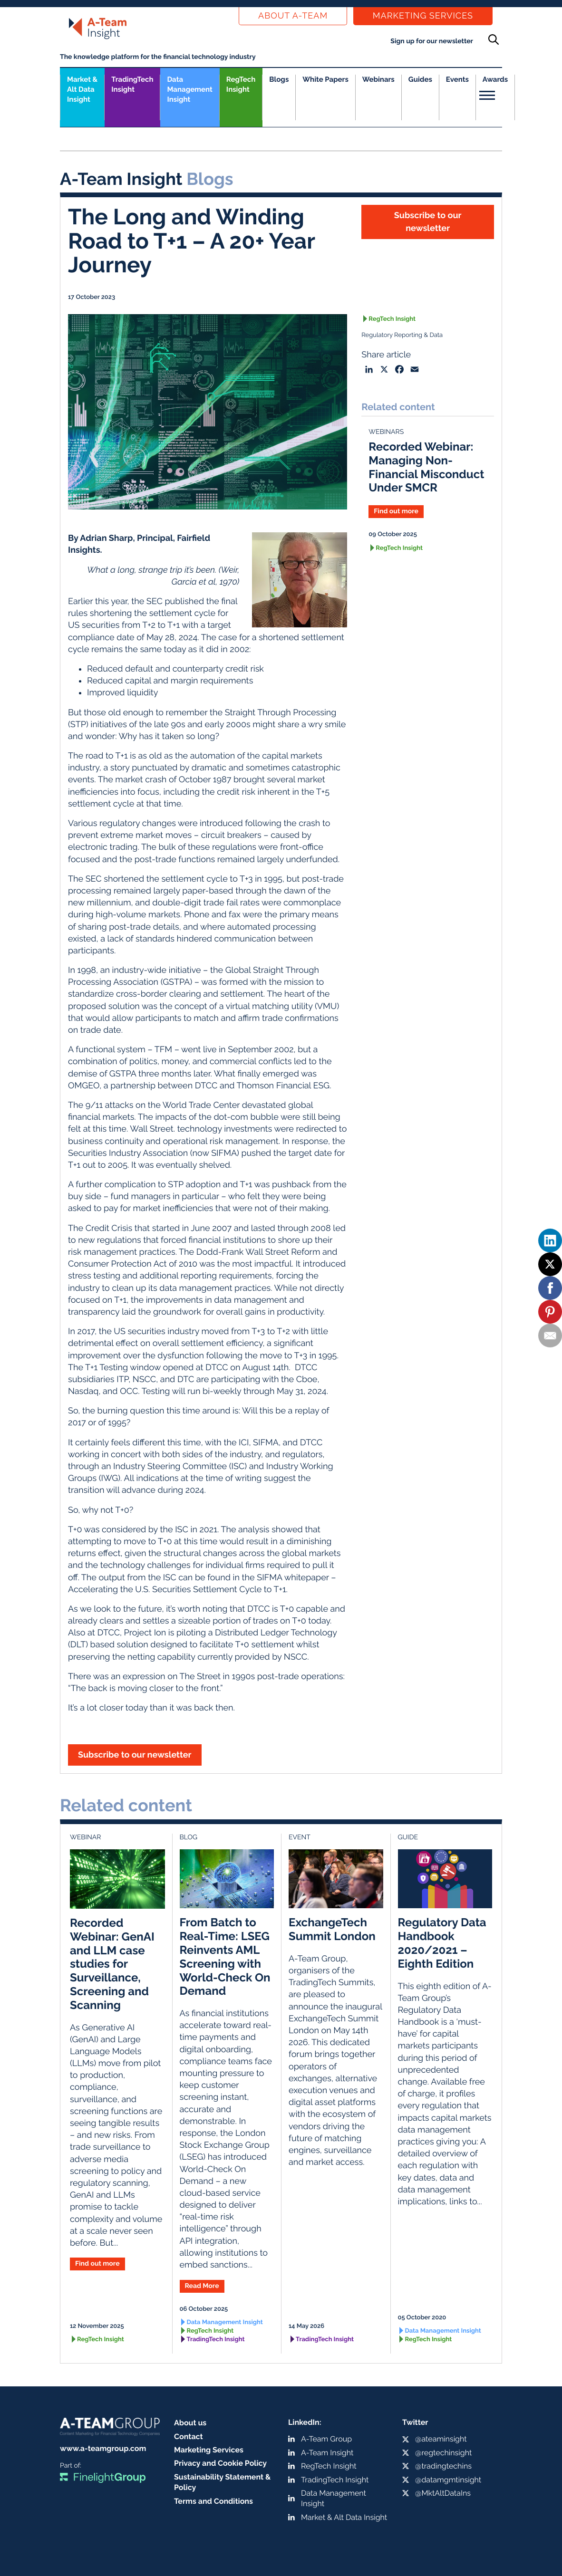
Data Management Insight (189, 89)
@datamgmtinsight (448, 2479)
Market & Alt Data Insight (344, 2517)
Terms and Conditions (213, 2501)
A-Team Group (326, 2438)
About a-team (293, 16)
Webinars (378, 79)
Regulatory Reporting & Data (402, 335)
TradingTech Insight (132, 84)
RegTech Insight (240, 84)
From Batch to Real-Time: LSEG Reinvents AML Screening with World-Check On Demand (225, 1956)
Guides (420, 79)
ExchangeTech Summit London (332, 1929)
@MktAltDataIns (443, 2493)
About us (190, 2422)
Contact (188, 2436)
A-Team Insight (327, 2452)
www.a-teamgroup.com (103, 2448)
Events (457, 79)
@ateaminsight (441, 2438)
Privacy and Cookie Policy (220, 2463)
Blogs (279, 79)
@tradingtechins (443, 2465)
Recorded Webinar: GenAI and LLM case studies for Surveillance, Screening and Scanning (112, 1964)
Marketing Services (423, 16)
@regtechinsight (443, 2452)
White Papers (325, 79)
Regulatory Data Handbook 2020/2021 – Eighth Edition (442, 1942)
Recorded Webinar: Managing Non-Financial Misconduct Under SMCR (426, 467)
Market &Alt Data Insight (82, 89)
